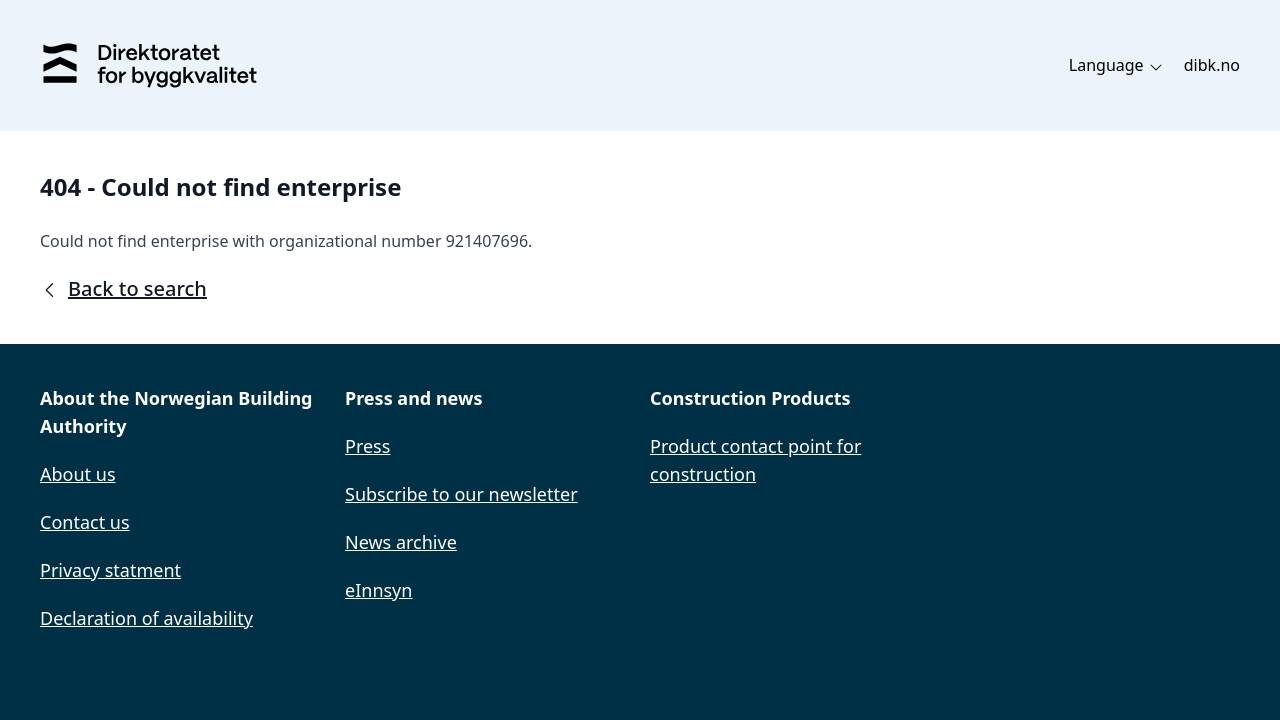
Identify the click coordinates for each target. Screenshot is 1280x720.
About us (78, 474)
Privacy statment (110, 570)
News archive (401, 542)
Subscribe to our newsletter (461, 494)
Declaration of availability (146, 618)
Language (1116, 65)
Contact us (85, 522)
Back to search (123, 288)
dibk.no (1212, 65)
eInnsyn (378, 590)
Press (367, 446)
